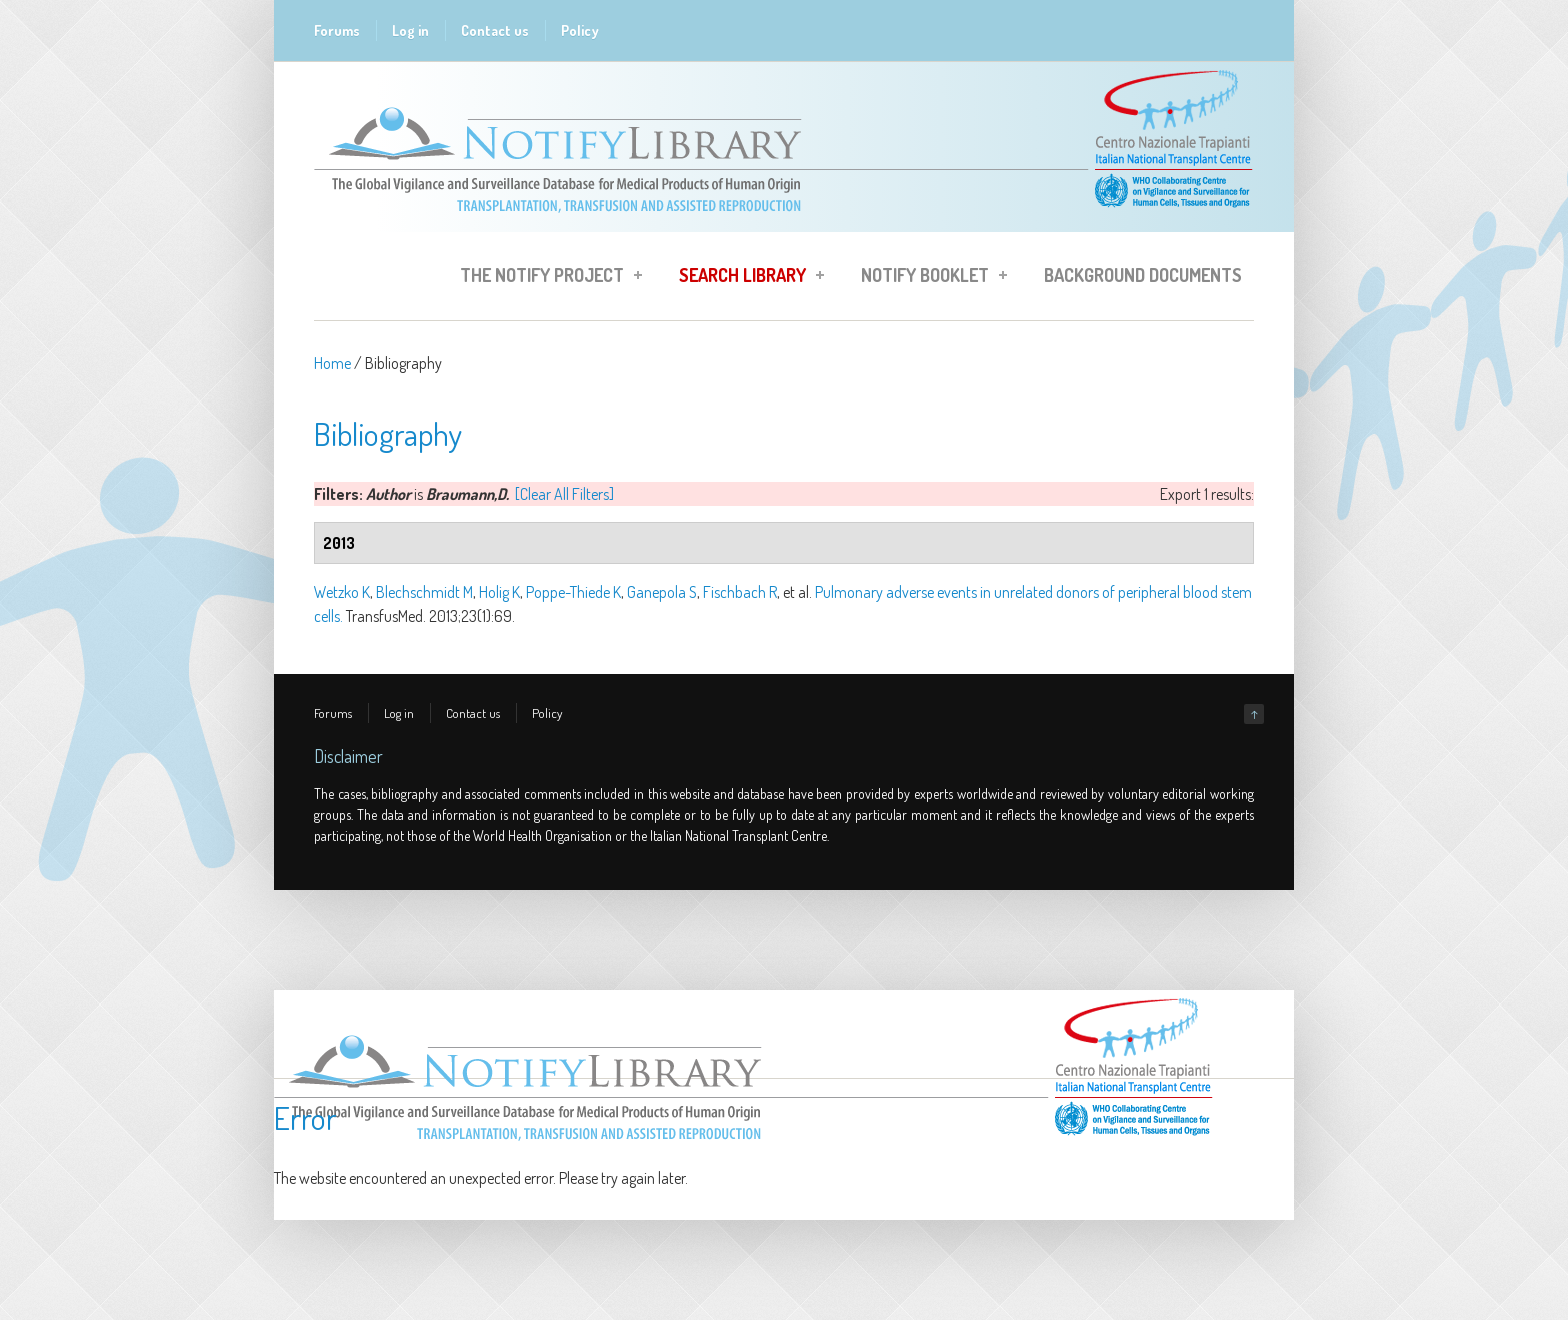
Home (332, 363)
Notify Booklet (928, 278)
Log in (410, 30)
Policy (580, 30)
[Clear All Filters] (564, 494)
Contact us (495, 30)
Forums (337, 30)
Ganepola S (662, 592)
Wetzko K (342, 592)
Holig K (499, 592)
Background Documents (1143, 275)
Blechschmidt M (424, 592)
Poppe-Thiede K (573, 592)
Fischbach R (740, 592)
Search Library (745, 278)
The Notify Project (545, 278)
